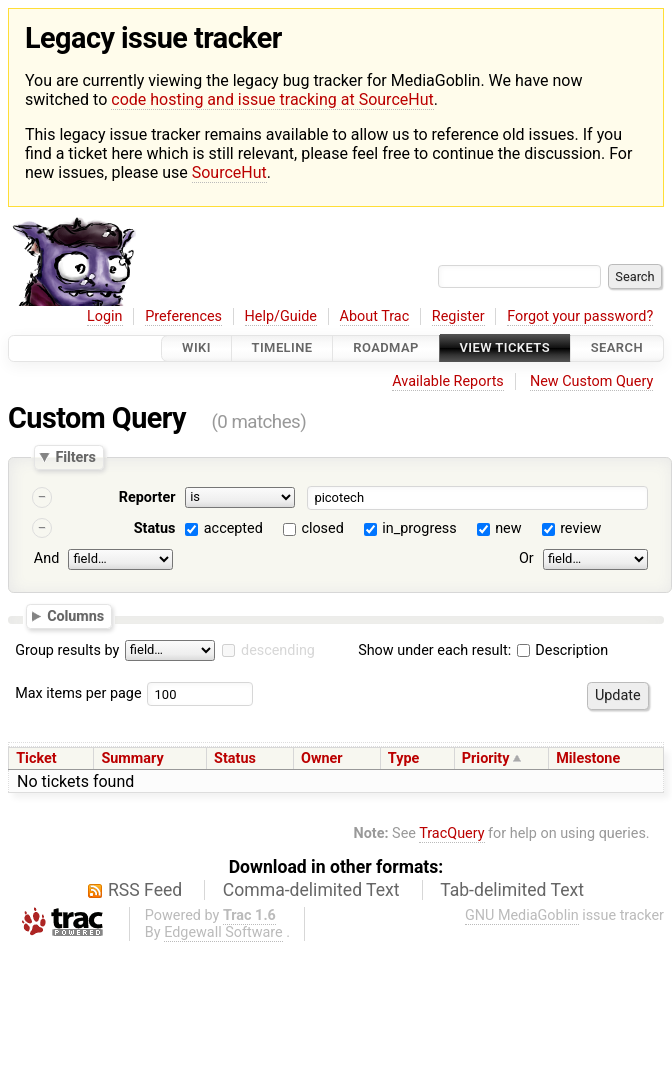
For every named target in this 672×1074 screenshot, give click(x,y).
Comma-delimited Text (311, 890)
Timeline (282, 348)
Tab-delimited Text (512, 890)
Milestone (588, 758)
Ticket (36, 758)
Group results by (67, 650)
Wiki (196, 348)
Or (526, 558)
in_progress (419, 528)
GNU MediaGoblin (522, 915)
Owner (322, 758)
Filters (75, 457)
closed (322, 528)
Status (155, 528)
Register (458, 316)
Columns (75, 616)
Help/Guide (281, 316)
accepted (233, 528)
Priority (486, 758)
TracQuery (451, 833)
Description (562, 650)
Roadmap (386, 348)
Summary (132, 758)
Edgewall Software (223, 932)
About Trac (375, 316)
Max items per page (78, 693)
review (580, 528)
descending (278, 650)
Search (617, 348)
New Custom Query (591, 381)
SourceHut (229, 172)
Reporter (147, 497)
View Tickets (505, 348)
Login (105, 316)
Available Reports (448, 381)
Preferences (183, 316)
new (508, 528)
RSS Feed (145, 890)
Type (403, 758)
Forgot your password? (580, 316)
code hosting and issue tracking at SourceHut (272, 99)
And (46, 558)
